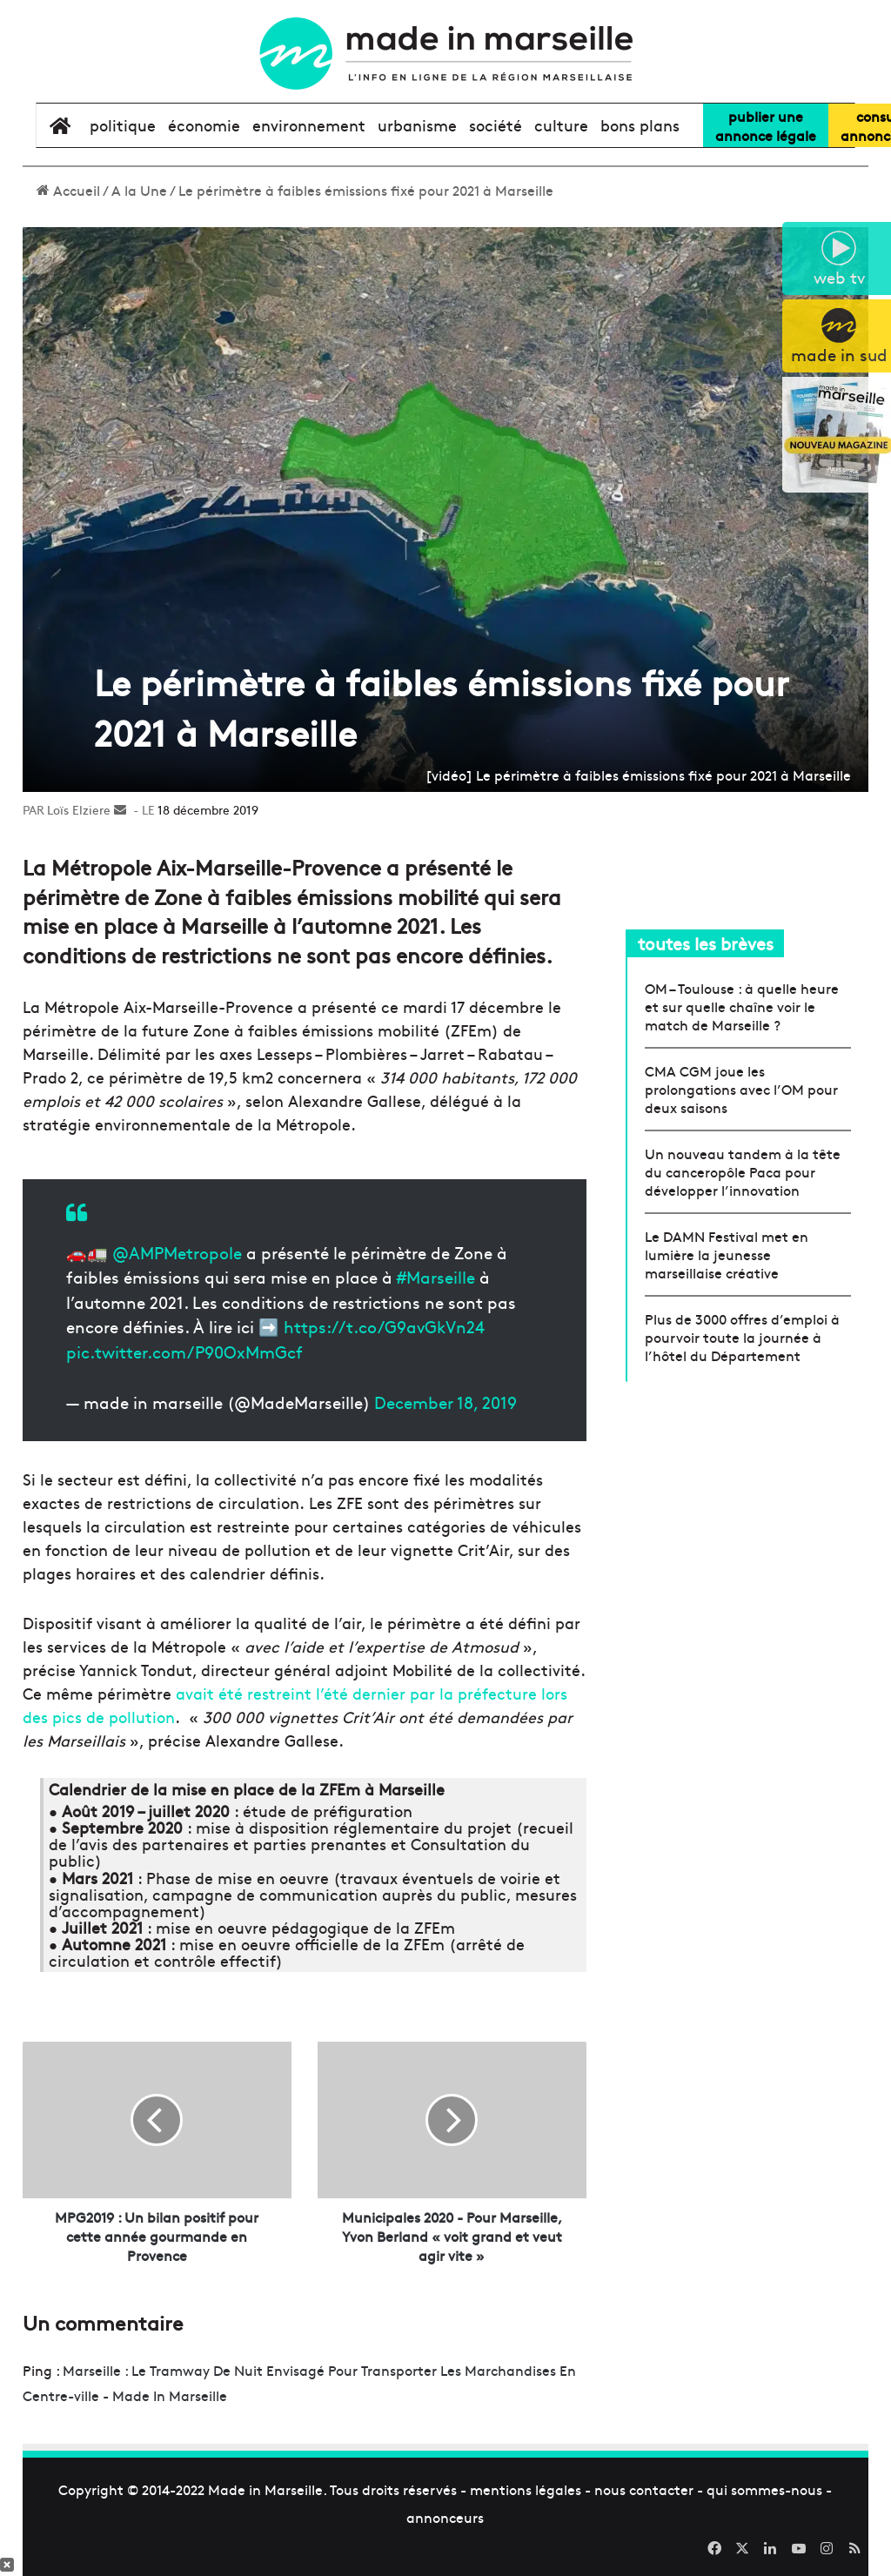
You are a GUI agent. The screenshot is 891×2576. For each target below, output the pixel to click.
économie (204, 125)
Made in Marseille (265, 2489)
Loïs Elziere (79, 809)
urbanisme (417, 125)
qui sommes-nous (764, 2489)
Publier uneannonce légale (765, 125)
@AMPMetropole (177, 1252)
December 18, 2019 (445, 1402)
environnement (308, 125)
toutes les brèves (706, 943)
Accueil (68, 189)
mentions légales (525, 2489)
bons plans (640, 125)
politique (123, 125)
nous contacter (643, 2489)
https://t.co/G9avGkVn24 (384, 1326)
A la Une (139, 189)
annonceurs (445, 2516)
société (495, 125)
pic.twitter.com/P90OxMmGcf (184, 1351)
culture (561, 125)
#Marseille (436, 1276)
